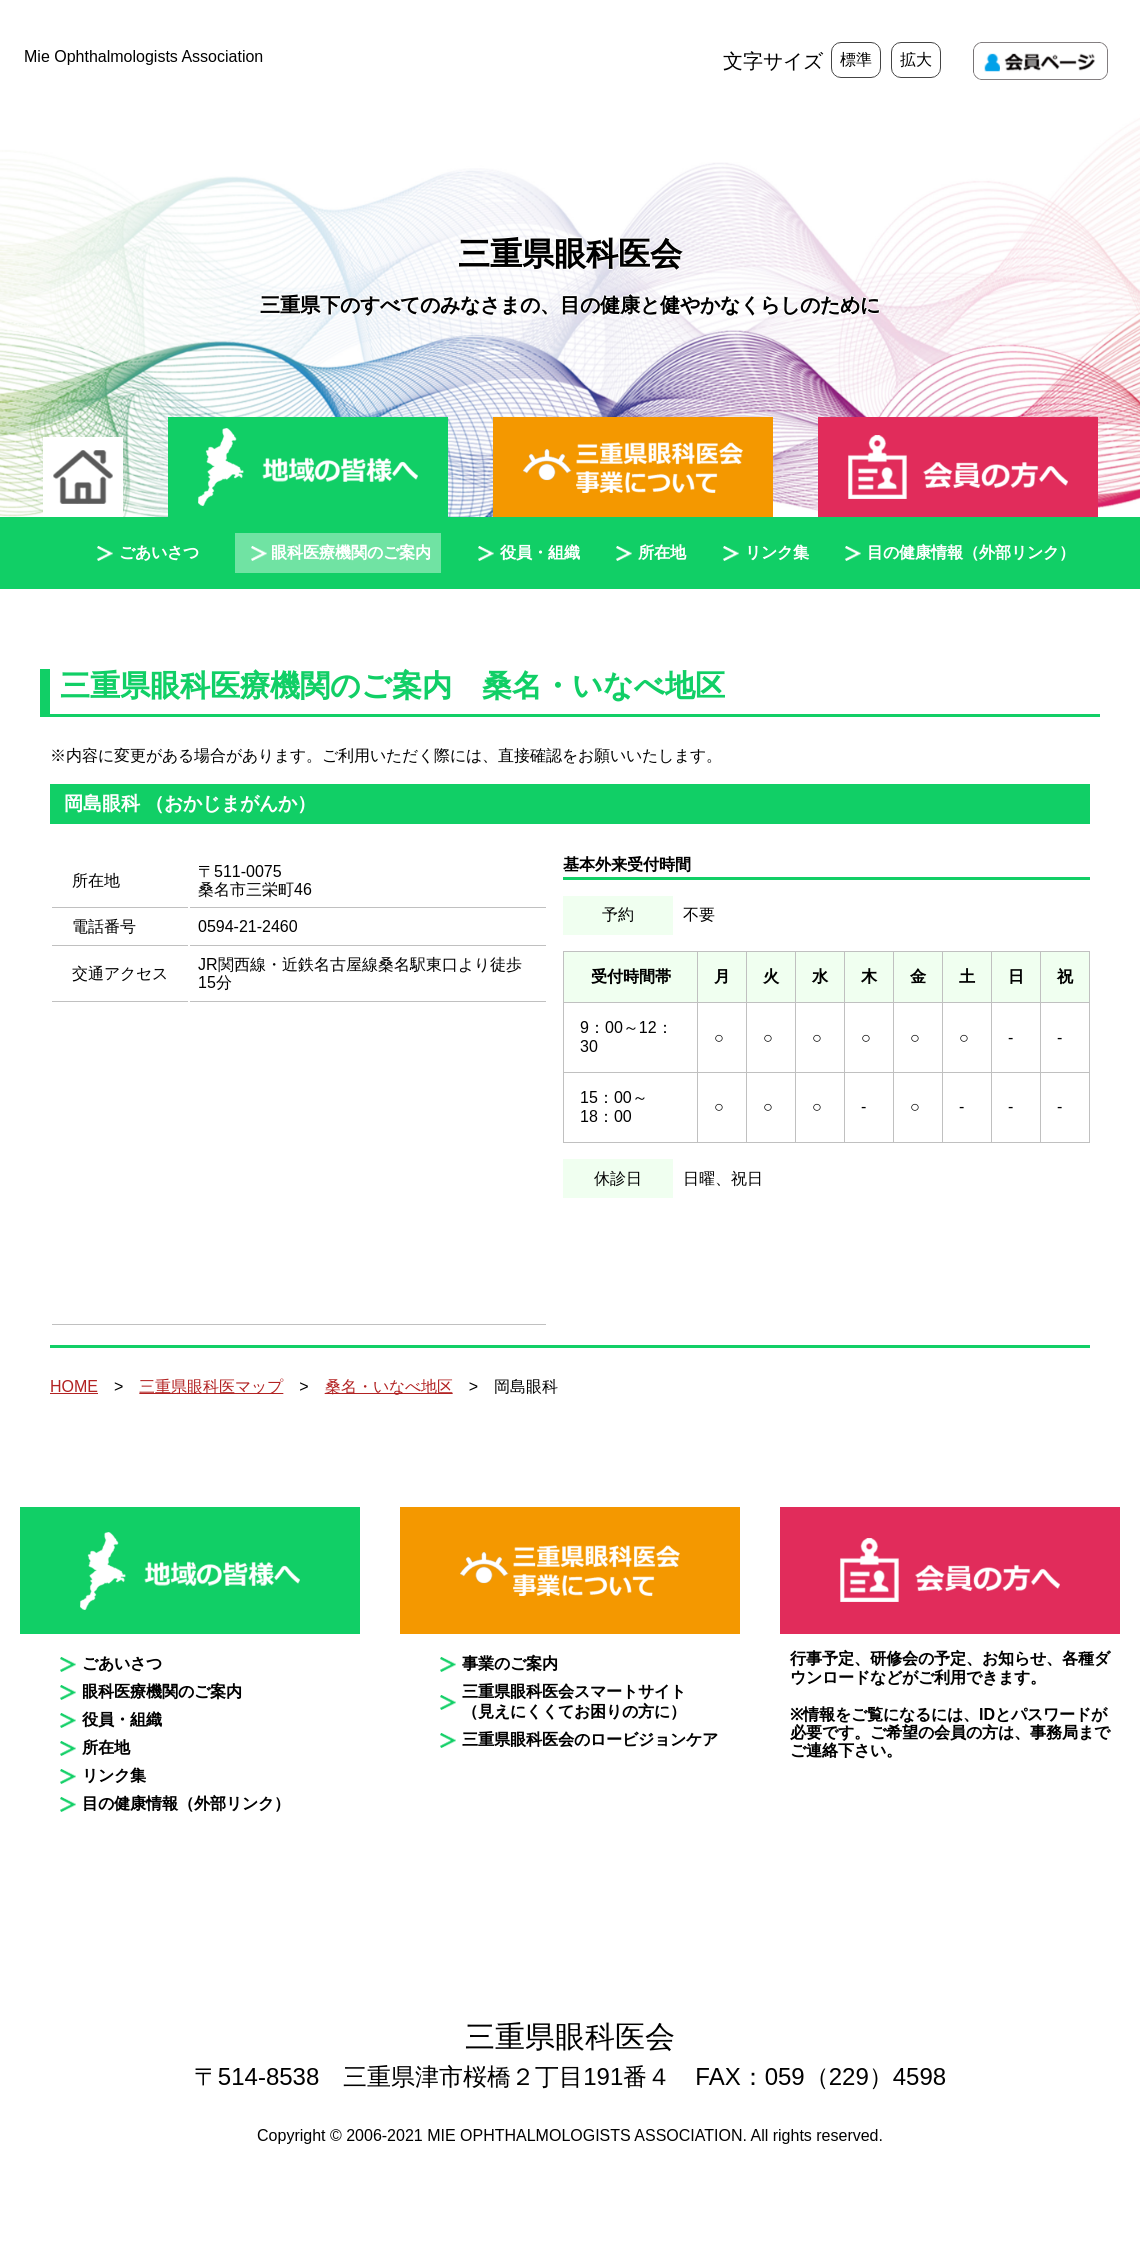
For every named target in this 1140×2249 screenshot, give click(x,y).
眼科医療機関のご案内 (351, 552)
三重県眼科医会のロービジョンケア (590, 1739)
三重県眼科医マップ (211, 1386)
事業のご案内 (510, 1663)
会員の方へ (958, 469)
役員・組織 (540, 552)
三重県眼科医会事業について (633, 469)
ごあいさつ (159, 552)
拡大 (916, 59)
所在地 (662, 552)
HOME (74, 1386)
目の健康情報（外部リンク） (971, 552)
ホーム (83, 477)
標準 (856, 59)
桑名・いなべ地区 (389, 1386)
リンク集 (777, 552)
